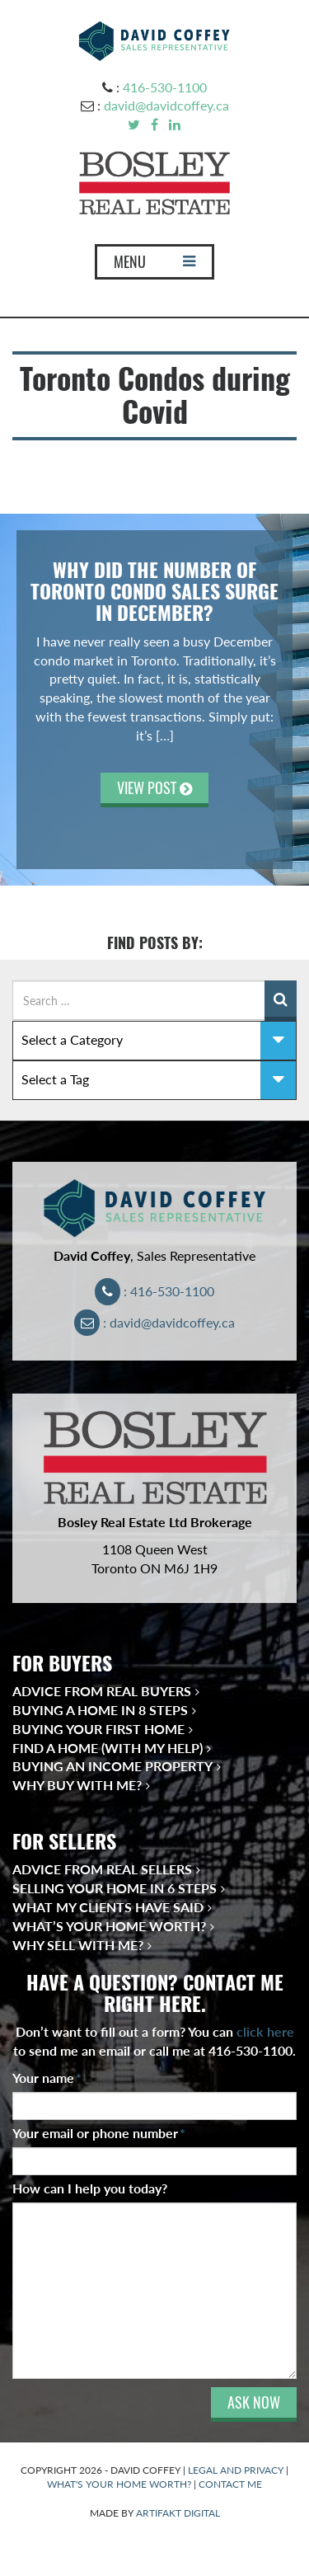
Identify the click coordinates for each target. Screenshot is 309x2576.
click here (265, 2031)
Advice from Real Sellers (102, 1869)
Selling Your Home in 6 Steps (114, 1888)
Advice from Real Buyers (101, 1691)
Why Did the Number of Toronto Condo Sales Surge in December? (154, 592)
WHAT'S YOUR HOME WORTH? (119, 2484)
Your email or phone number (98, 2133)
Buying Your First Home (98, 1729)
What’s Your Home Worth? (109, 1926)
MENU (154, 265)
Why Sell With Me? (77, 1945)
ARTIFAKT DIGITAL (178, 2513)
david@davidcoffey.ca (166, 105)
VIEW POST (154, 788)
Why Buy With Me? (77, 1785)
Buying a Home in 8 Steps (100, 1710)
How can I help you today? (89, 2188)
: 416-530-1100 (154, 1291)
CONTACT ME (230, 2484)
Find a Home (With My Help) (107, 1748)
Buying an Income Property (112, 1766)
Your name (47, 2077)
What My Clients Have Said (108, 1907)
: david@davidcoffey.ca (154, 1322)
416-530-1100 (165, 87)
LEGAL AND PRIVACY (235, 2470)
